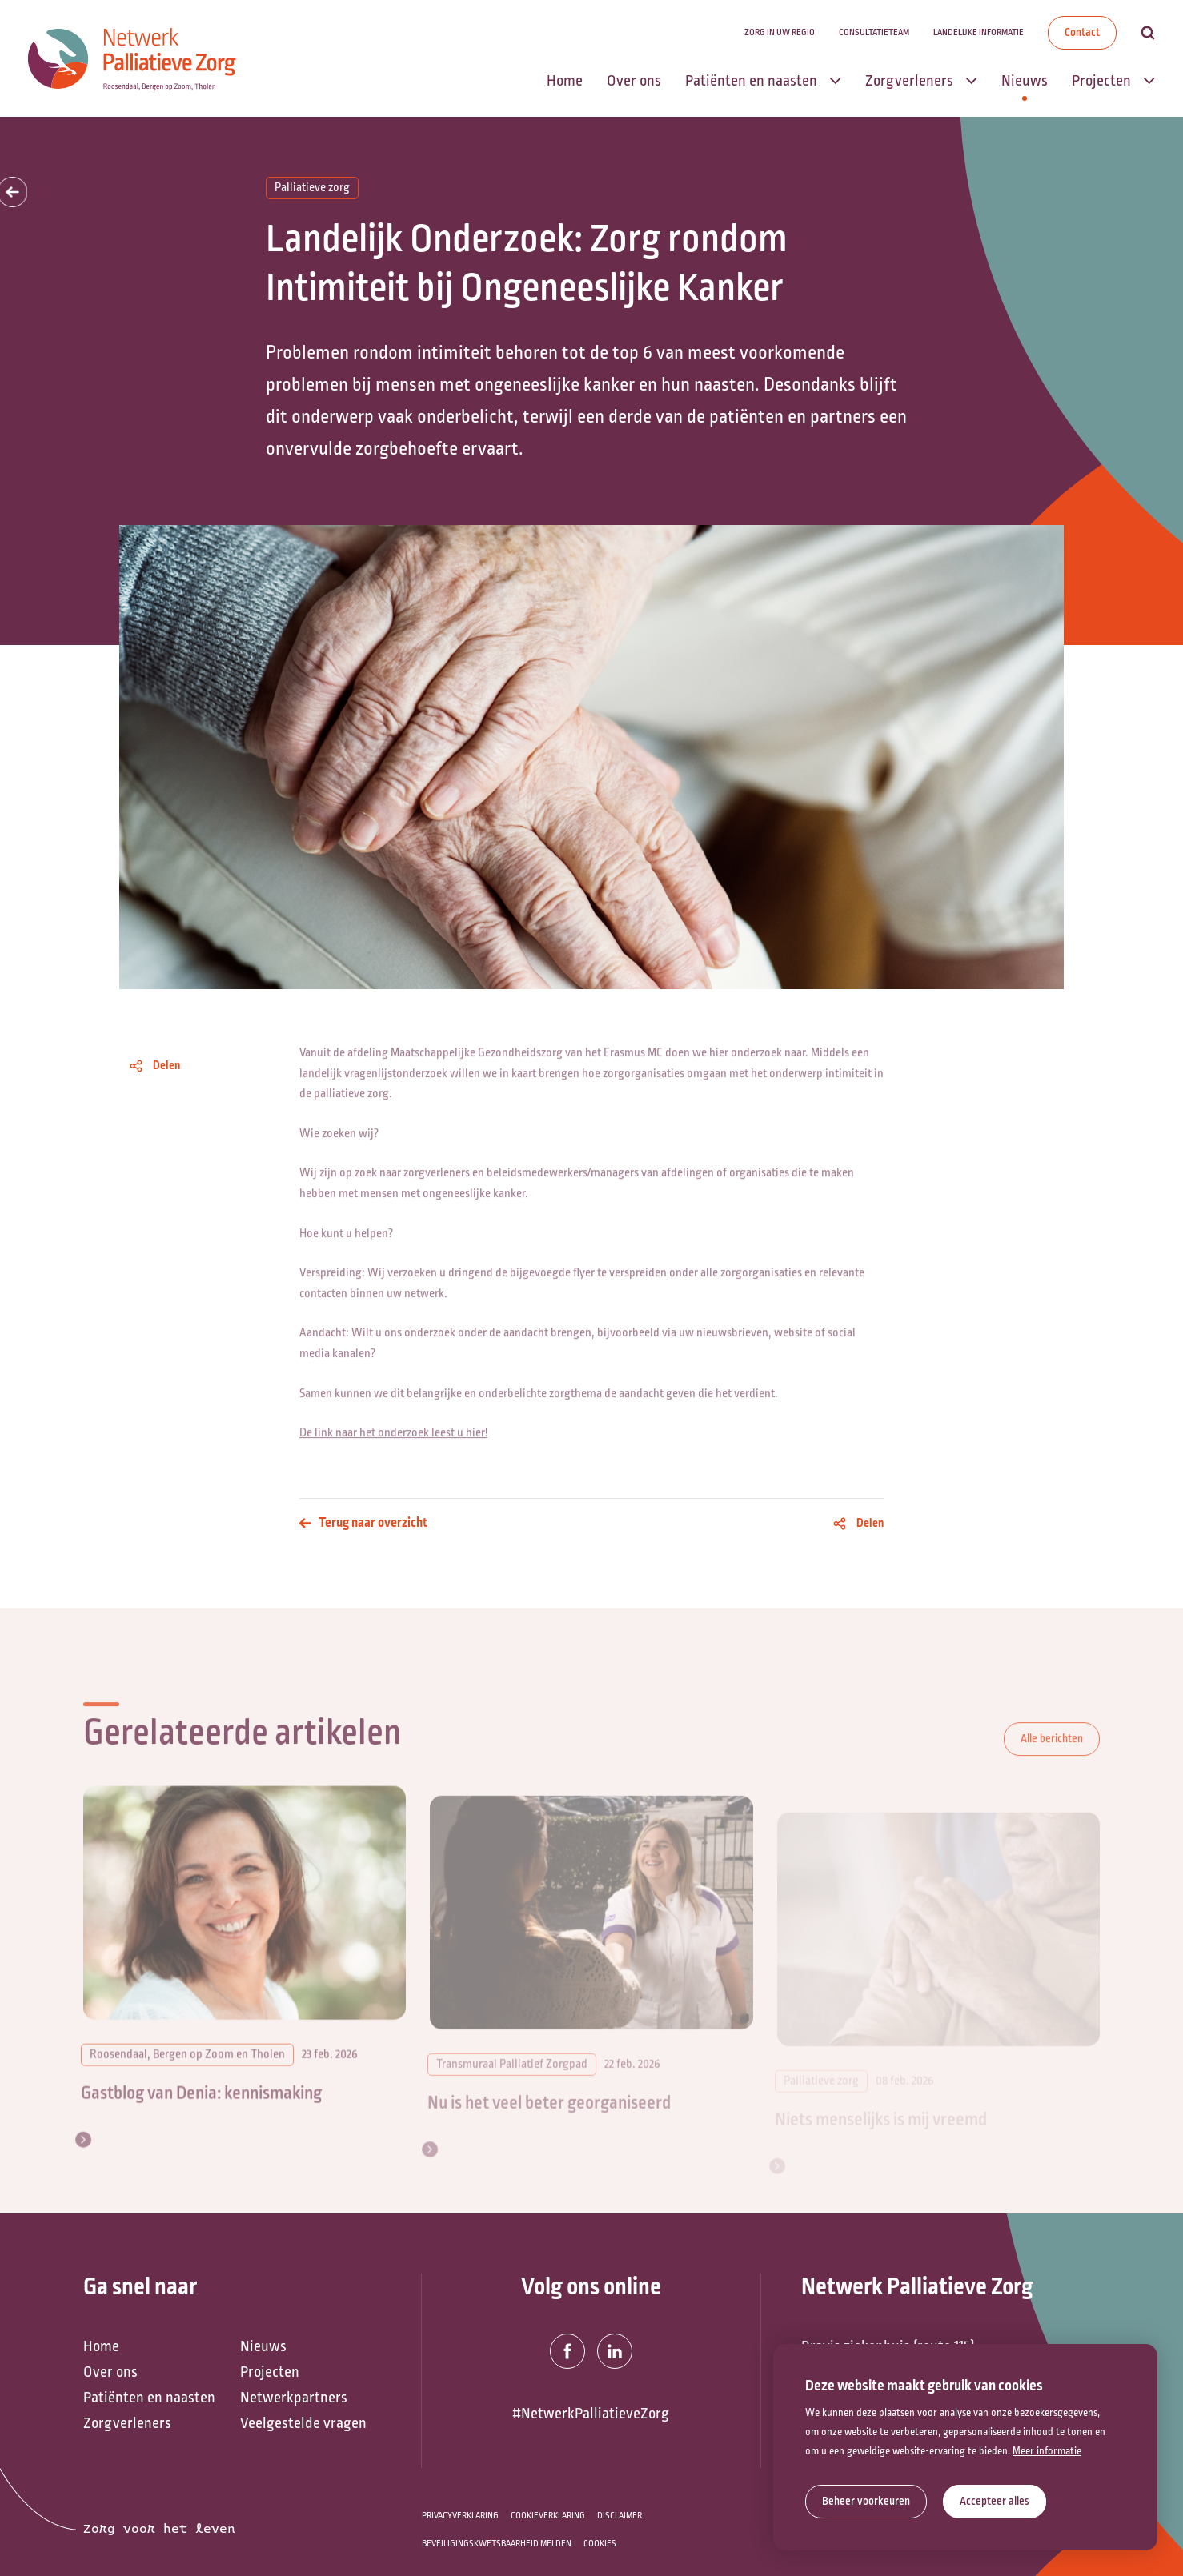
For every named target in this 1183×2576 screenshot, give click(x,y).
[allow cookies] (994, 2501)
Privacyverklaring (460, 2516)
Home (101, 2346)
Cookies (599, 2544)
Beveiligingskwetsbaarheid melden (496, 2544)
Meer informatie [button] (1047, 2451)
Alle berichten (1052, 1766)
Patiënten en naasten (149, 2397)
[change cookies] (866, 2501)
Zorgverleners (127, 2423)
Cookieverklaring (548, 2516)
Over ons (110, 2372)
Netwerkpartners (293, 2397)
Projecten (269, 2372)
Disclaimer (619, 2516)
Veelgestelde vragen (303, 2423)
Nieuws (263, 2346)
